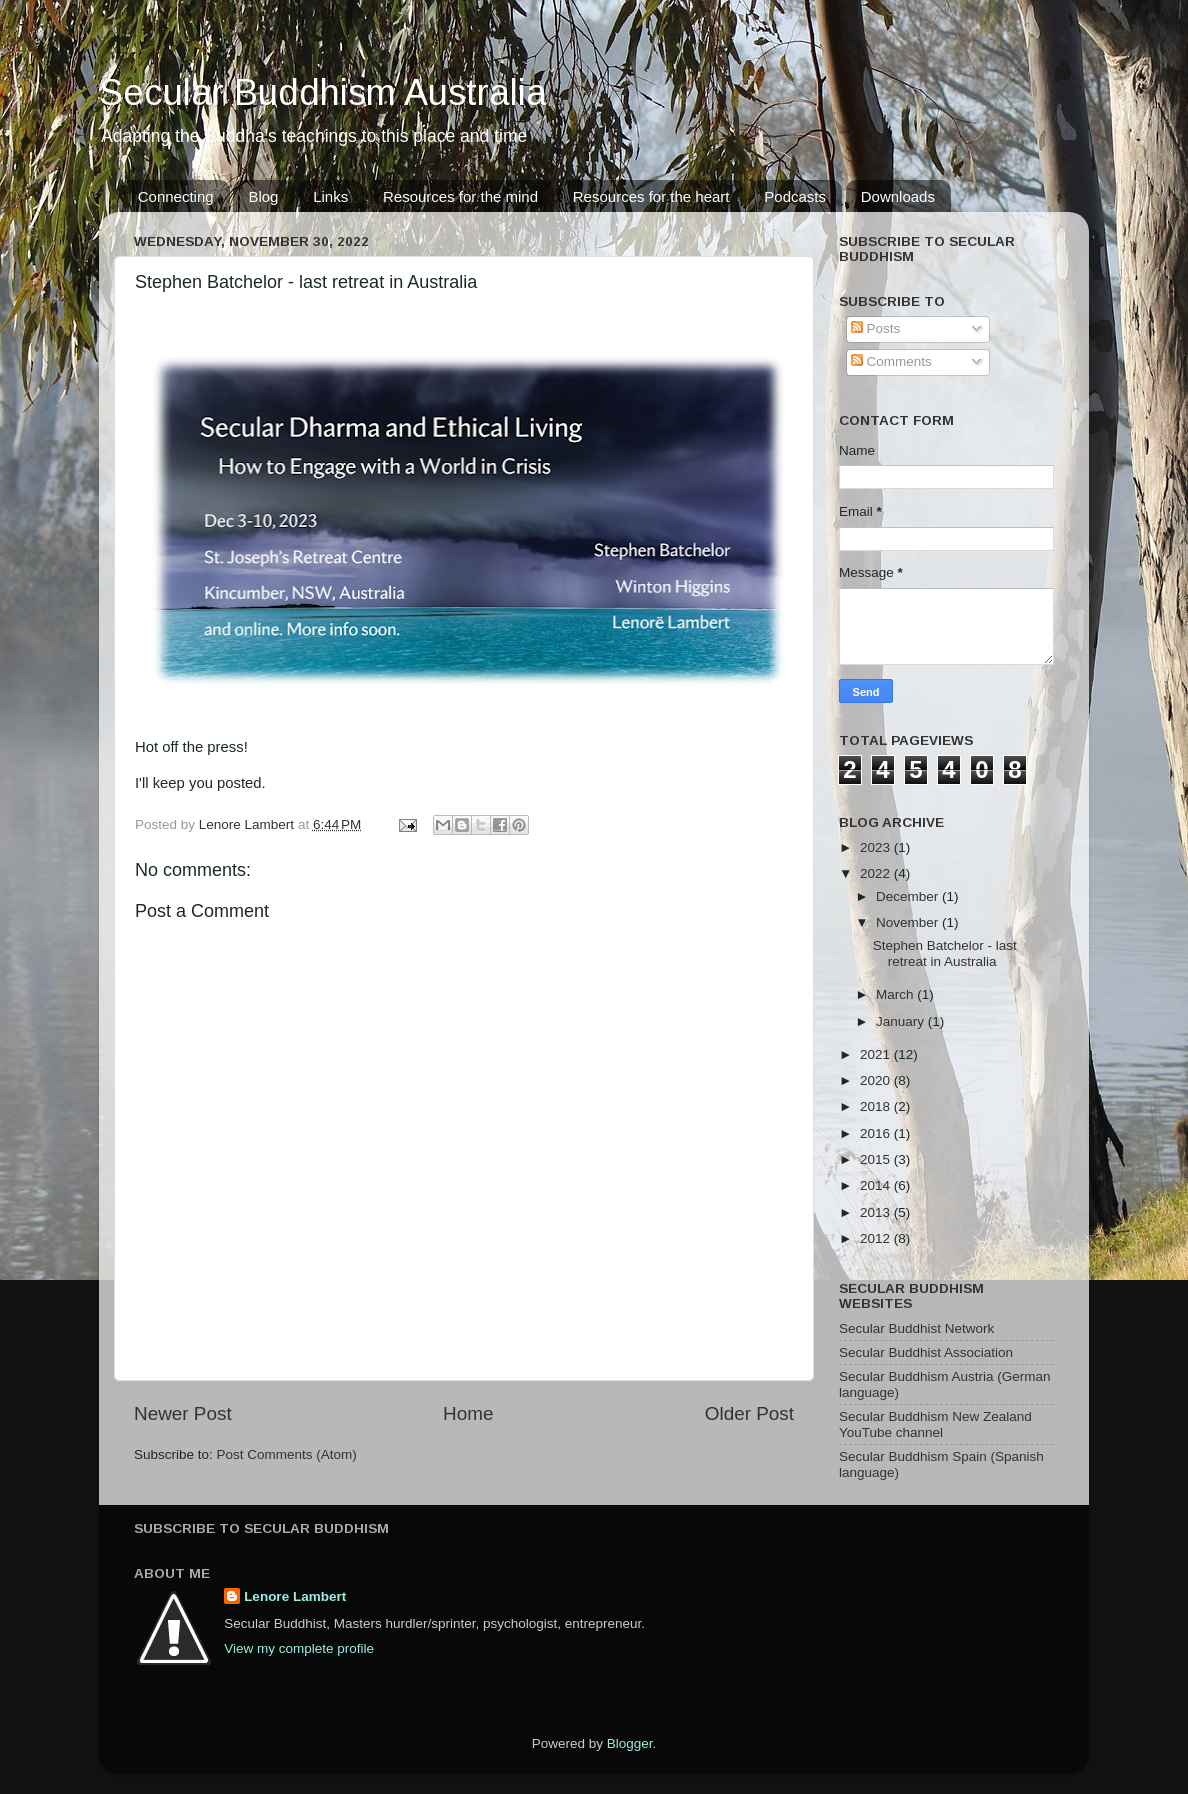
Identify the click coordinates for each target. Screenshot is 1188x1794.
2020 (877, 1080)
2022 (877, 873)
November (909, 922)
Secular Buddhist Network (916, 1328)
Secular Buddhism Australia (323, 92)
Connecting (176, 196)
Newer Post (183, 1413)
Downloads (898, 196)
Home (468, 1413)
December (909, 896)
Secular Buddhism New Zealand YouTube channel (935, 1424)
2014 (877, 1185)
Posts (876, 328)
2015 (877, 1159)
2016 (877, 1133)
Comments (891, 361)
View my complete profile (299, 1648)
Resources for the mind (460, 196)
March (896, 994)
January (902, 1021)
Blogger (630, 1743)
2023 (877, 847)
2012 (877, 1238)
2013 (877, 1212)
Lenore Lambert (295, 1596)
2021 (877, 1054)
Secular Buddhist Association (926, 1352)
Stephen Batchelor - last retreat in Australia (945, 953)
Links (330, 196)
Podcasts (795, 196)
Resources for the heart (651, 196)
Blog (263, 196)
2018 (877, 1106)
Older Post (749, 1413)
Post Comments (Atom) (287, 1454)
